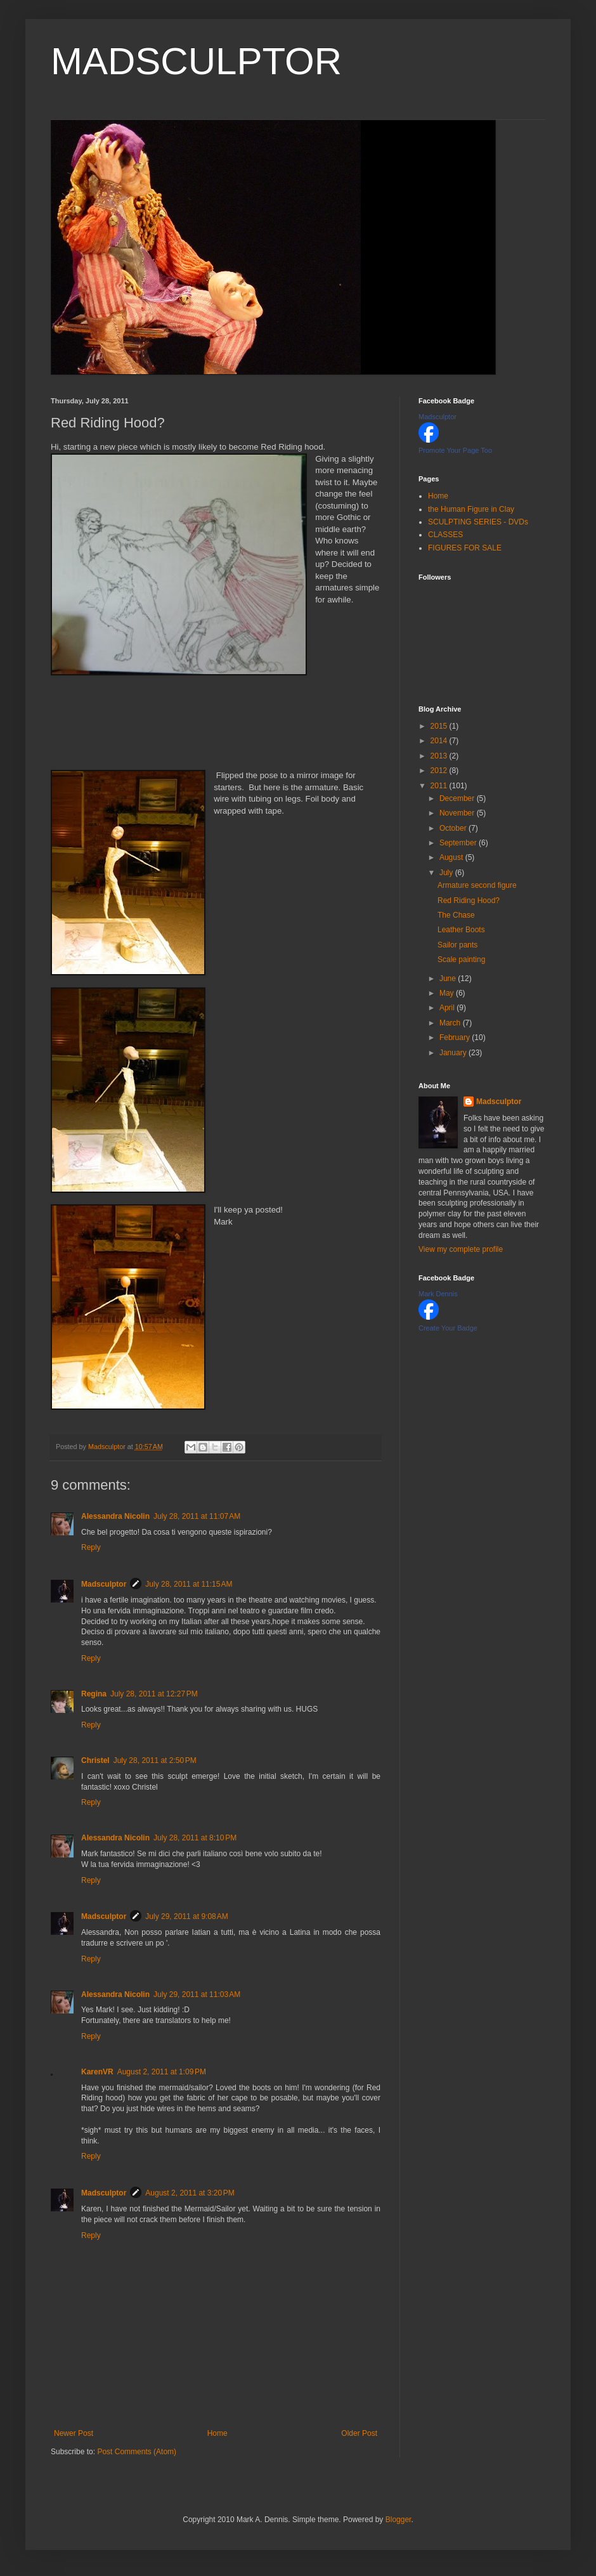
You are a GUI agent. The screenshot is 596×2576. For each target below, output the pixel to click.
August (452, 857)
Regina (94, 1693)
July (447, 872)
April (448, 1007)
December (458, 798)
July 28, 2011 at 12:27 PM (154, 1693)
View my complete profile (460, 1249)
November (458, 813)
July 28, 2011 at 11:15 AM (188, 1584)
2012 (440, 770)
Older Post (359, 2433)
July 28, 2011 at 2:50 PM (155, 1760)
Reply (91, 1547)
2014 (440, 740)
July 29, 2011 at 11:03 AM (196, 1994)
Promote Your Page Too (455, 450)
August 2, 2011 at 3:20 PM (189, 2193)
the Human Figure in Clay (471, 509)
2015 (440, 726)
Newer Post (73, 2433)
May (447, 993)
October (454, 828)
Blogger (398, 2519)
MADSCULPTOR (196, 61)
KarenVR (97, 2071)
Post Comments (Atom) (136, 2451)
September (459, 842)
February (455, 1037)
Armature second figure (477, 885)
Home (217, 2433)
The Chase (456, 915)
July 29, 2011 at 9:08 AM (186, 1916)
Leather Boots (461, 929)
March (451, 1022)
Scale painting (461, 959)
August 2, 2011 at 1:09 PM (161, 2071)
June (448, 978)
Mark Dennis (438, 1294)
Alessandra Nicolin (115, 1516)
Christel (95, 1760)
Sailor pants (457, 944)
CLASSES (445, 534)
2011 (440, 785)
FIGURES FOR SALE (465, 547)
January (454, 1052)
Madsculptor (103, 1584)
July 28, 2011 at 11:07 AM (196, 1516)
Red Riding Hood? (468, 900)
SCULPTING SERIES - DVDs (478, 521)
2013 (440, 755)
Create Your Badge (447, 1328)
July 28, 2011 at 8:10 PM (194, 1837)
